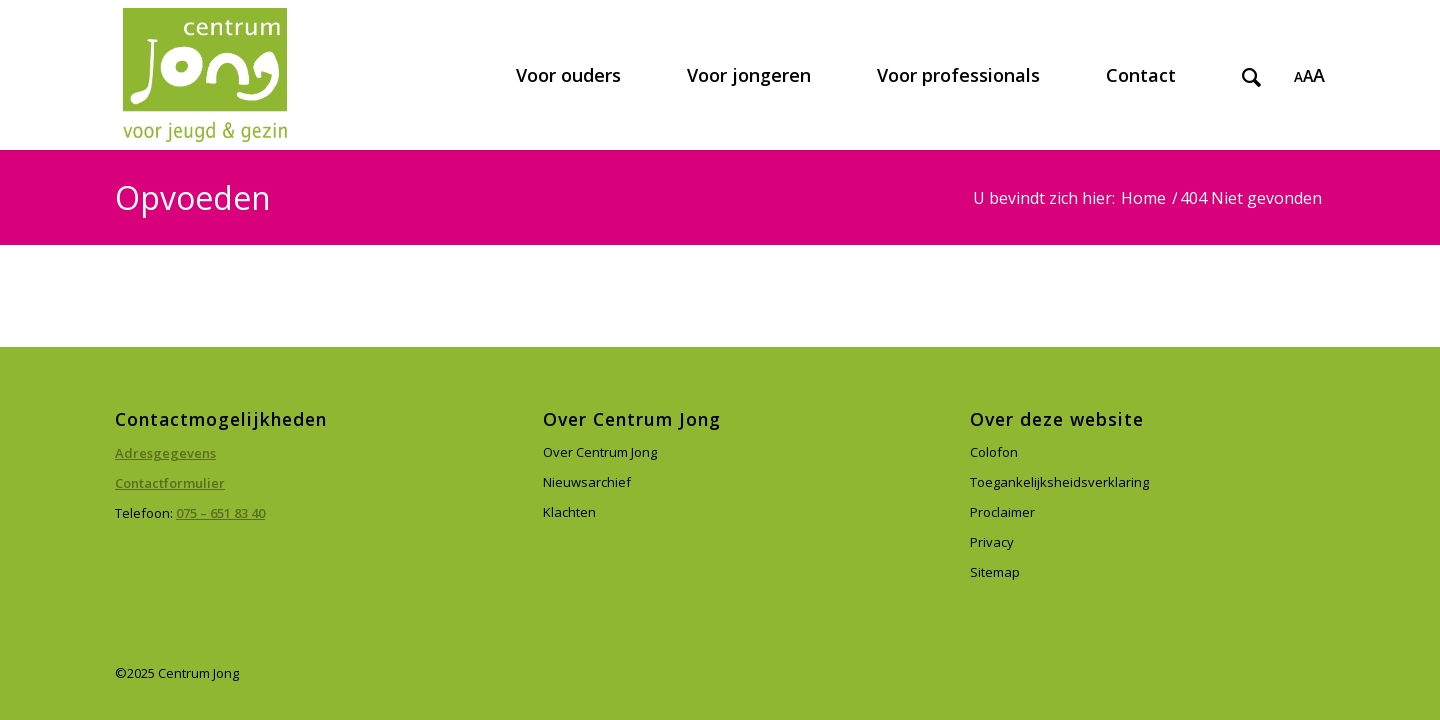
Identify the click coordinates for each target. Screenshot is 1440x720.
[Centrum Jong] (205, 75)
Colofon (994, 452)
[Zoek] (1251, 75)
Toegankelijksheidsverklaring (1059, 482)
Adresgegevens (165, 453)
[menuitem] (568, 75)
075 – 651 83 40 (220, 513)
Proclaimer (1002, 512)
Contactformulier (170, 483)
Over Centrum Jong (600, 452)
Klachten (569, 512)
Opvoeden (193, 197)
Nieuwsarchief (587, 482)
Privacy (992, 542)
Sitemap (995, 572)
